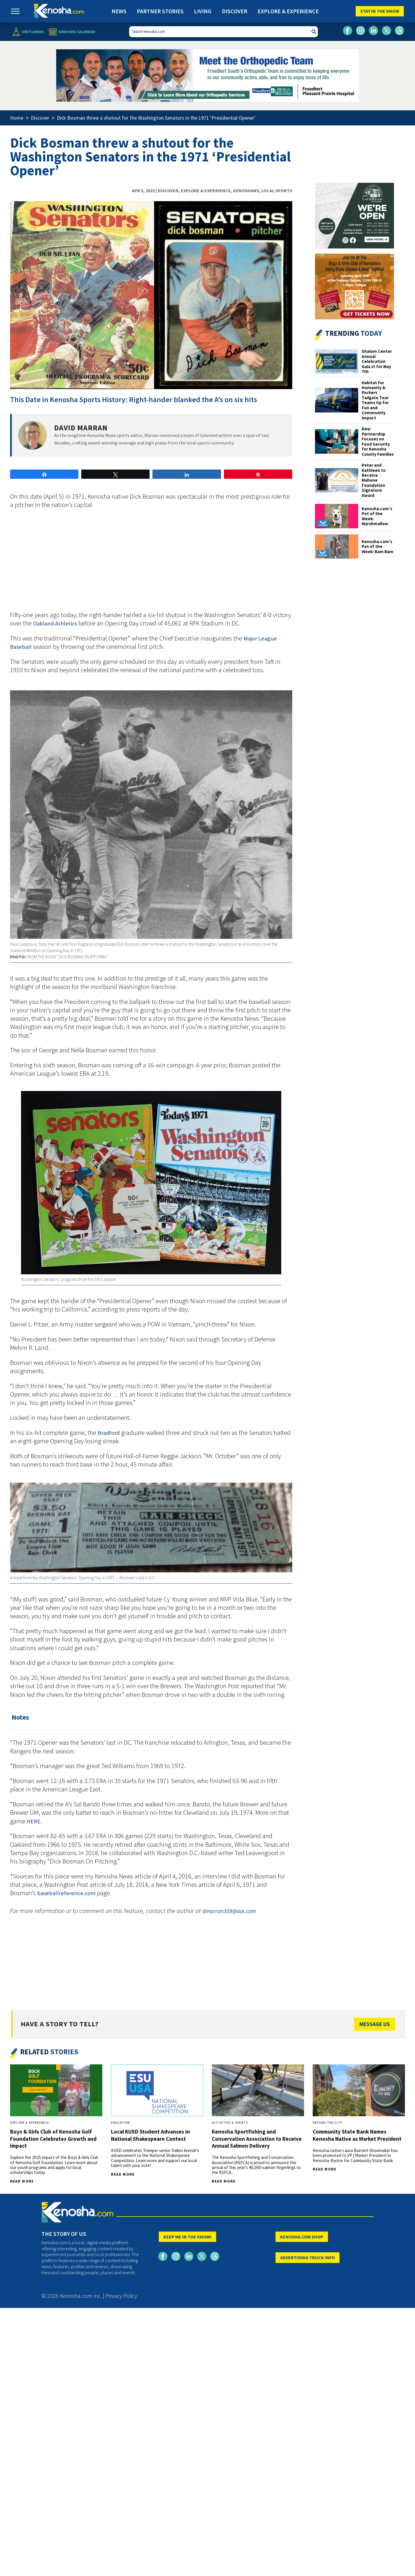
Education (120, 2123)
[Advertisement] (151, 563)
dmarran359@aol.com (229, 1911)
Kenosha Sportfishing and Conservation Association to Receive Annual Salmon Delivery (257, 2138)
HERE (33, 1821)
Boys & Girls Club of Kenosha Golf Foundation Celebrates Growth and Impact (53, 2138)
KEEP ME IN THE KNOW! (187, 2237)
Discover (234, 11)
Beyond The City (327, 2123)
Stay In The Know (379, 11)
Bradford (109, 1433)
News (119, 11)
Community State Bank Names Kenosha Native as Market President (357, 2135)
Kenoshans (246, 190)
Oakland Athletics (55, 623)
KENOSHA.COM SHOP (301, 2237)
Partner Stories (160, 11)
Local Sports (276, 190)
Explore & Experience (288, 11)
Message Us (374, 2024)
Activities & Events (230, 2123)
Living (203, 11)
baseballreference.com (66, 1893)
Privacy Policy (121, 2295)
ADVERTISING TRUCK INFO (307, 2257)
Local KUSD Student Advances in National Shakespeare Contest (150, 2135)
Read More (22, 2181)
